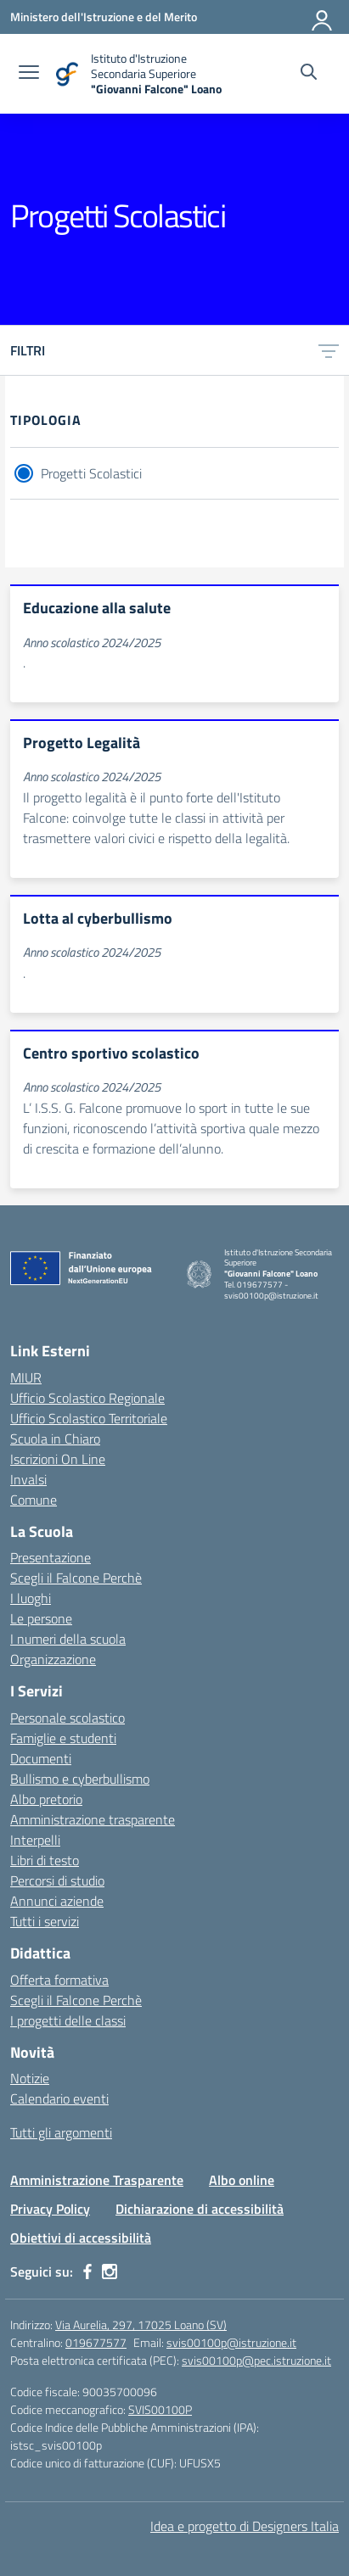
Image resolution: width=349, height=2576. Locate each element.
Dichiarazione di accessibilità (199, 2209)
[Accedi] (323, 17)
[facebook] (87, 2271)
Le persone (41, 1618)
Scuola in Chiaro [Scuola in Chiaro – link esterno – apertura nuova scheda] (55, 1438)
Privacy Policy (50, 2209)
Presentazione (50, 1557)
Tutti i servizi (44, 1921)
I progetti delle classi (68, 2020)
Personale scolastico (67, 1717)
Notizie (29, 2078)
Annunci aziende (57, 1901)
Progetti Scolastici (91, 473)
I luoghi (30, 1598)
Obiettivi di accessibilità (80, 2237)
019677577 (96, 2342)
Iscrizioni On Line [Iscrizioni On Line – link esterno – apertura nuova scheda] (57, 1459)
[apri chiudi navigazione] (29, 74)
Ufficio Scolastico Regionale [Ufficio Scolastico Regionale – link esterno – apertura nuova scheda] (87, 1398)
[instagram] (109, 2271)
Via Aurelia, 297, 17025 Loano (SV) (141, 2324)
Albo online (241, 2180)
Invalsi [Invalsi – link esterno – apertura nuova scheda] (28, 1479)
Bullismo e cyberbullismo (79, 1779)
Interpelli (35, 1840)
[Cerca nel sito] (309, 74)
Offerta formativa (59, 1980)
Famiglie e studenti (63, 1738)
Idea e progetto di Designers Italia (244, 2526)
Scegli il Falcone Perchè (76, 1577)
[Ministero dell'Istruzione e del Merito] (103, 16)
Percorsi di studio (57, 1880)
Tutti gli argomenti (61, 2132)
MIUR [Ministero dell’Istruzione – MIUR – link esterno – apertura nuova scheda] (26, 1377)
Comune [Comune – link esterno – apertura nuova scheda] (33, 1499)
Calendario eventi (59, 2098)
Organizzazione (53, 1659)
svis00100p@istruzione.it (231, 2342)
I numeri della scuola (68, 1639)
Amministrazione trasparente (92, 1819)
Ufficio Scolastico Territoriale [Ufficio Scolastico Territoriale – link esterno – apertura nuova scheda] (88, 1418)
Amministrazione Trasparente (96, 2180)
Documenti (40, 1758)
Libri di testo (44, 1860)
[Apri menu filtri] (328, 350)
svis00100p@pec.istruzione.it (256, 2360)
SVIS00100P (160, 2409)
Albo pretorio (46, 1799)
